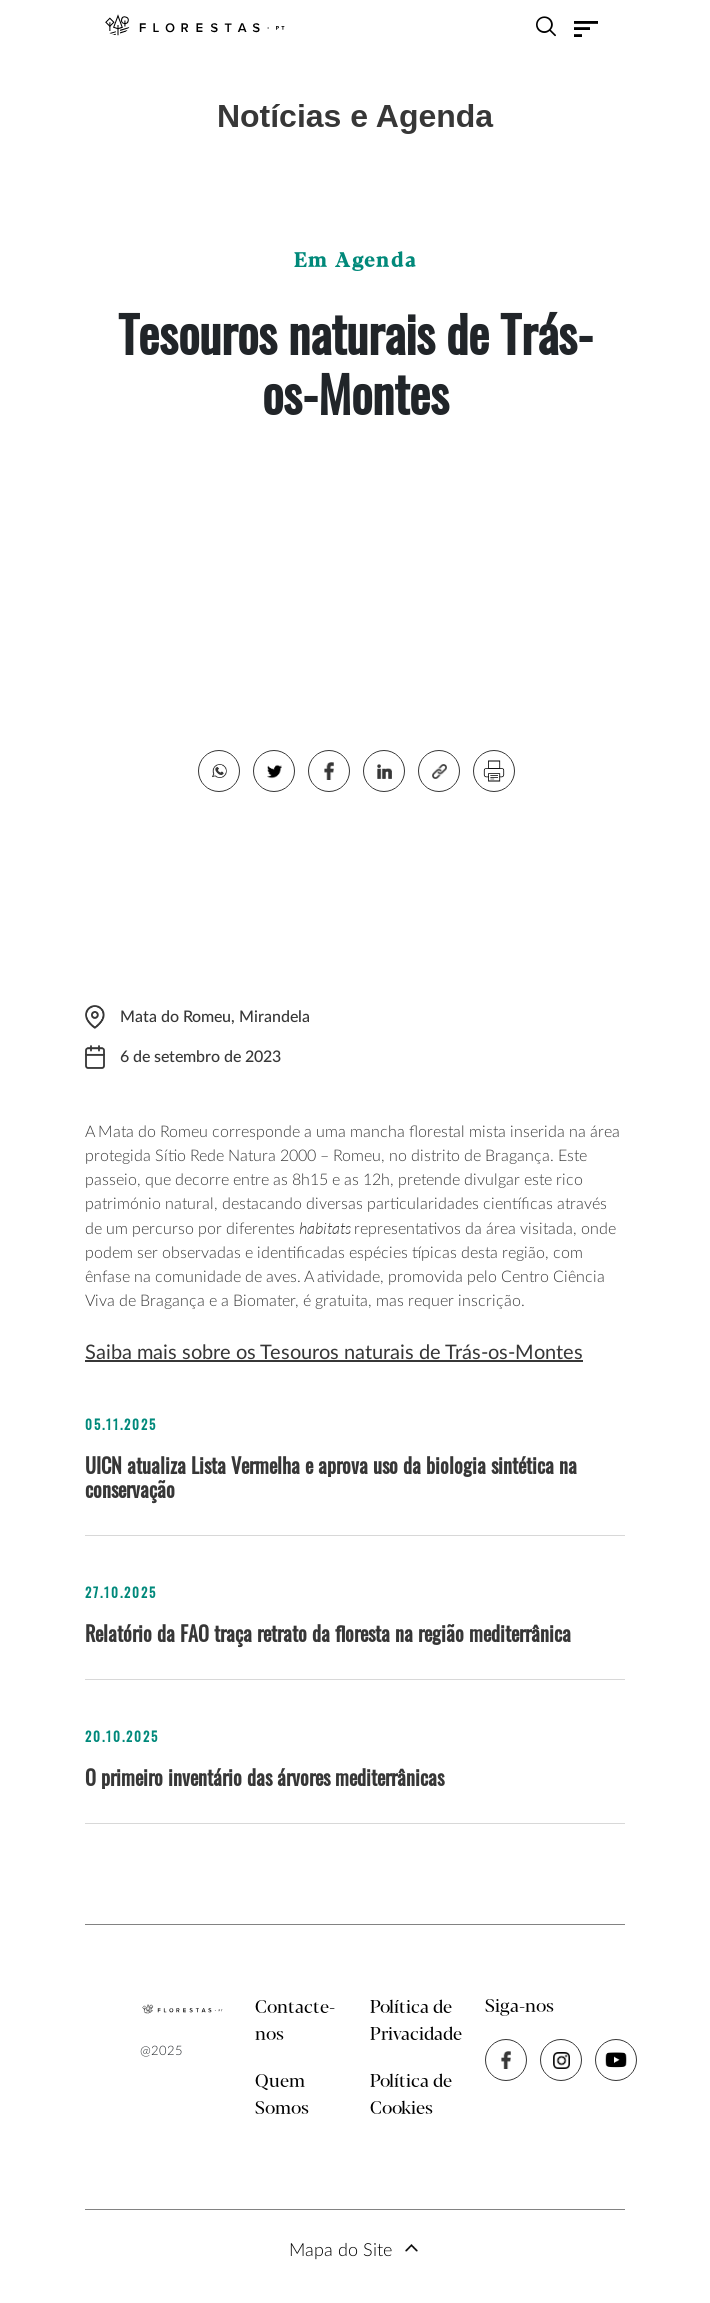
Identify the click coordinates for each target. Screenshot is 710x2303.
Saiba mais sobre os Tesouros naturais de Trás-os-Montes (334, 1353)
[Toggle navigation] (586, 29)
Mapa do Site (340, 2251)
